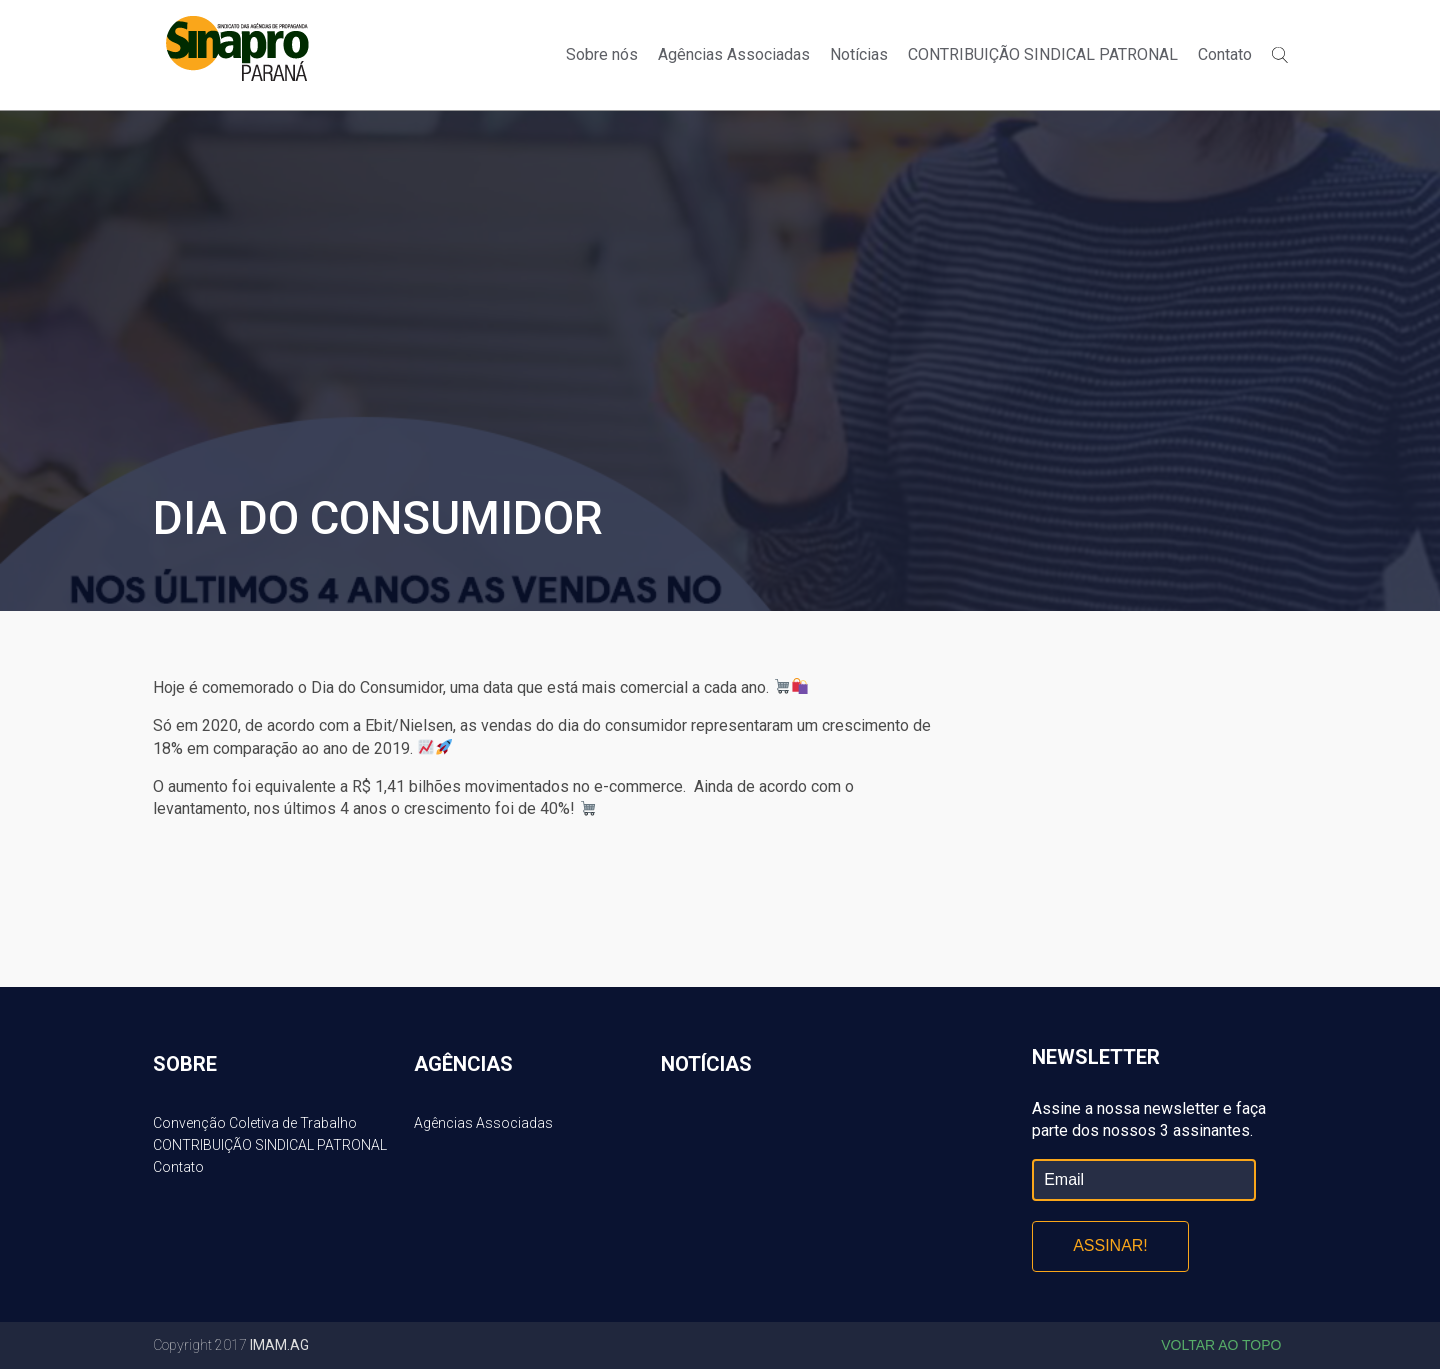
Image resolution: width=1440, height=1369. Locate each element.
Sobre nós (602, 54)
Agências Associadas (734, 54)
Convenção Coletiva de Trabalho (255, 1123)
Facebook (1257, 22)
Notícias (859, 54)
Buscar (1280, 55)
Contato (1225, 54)
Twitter (1291, 22)
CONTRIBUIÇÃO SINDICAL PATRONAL (1043, 54)
